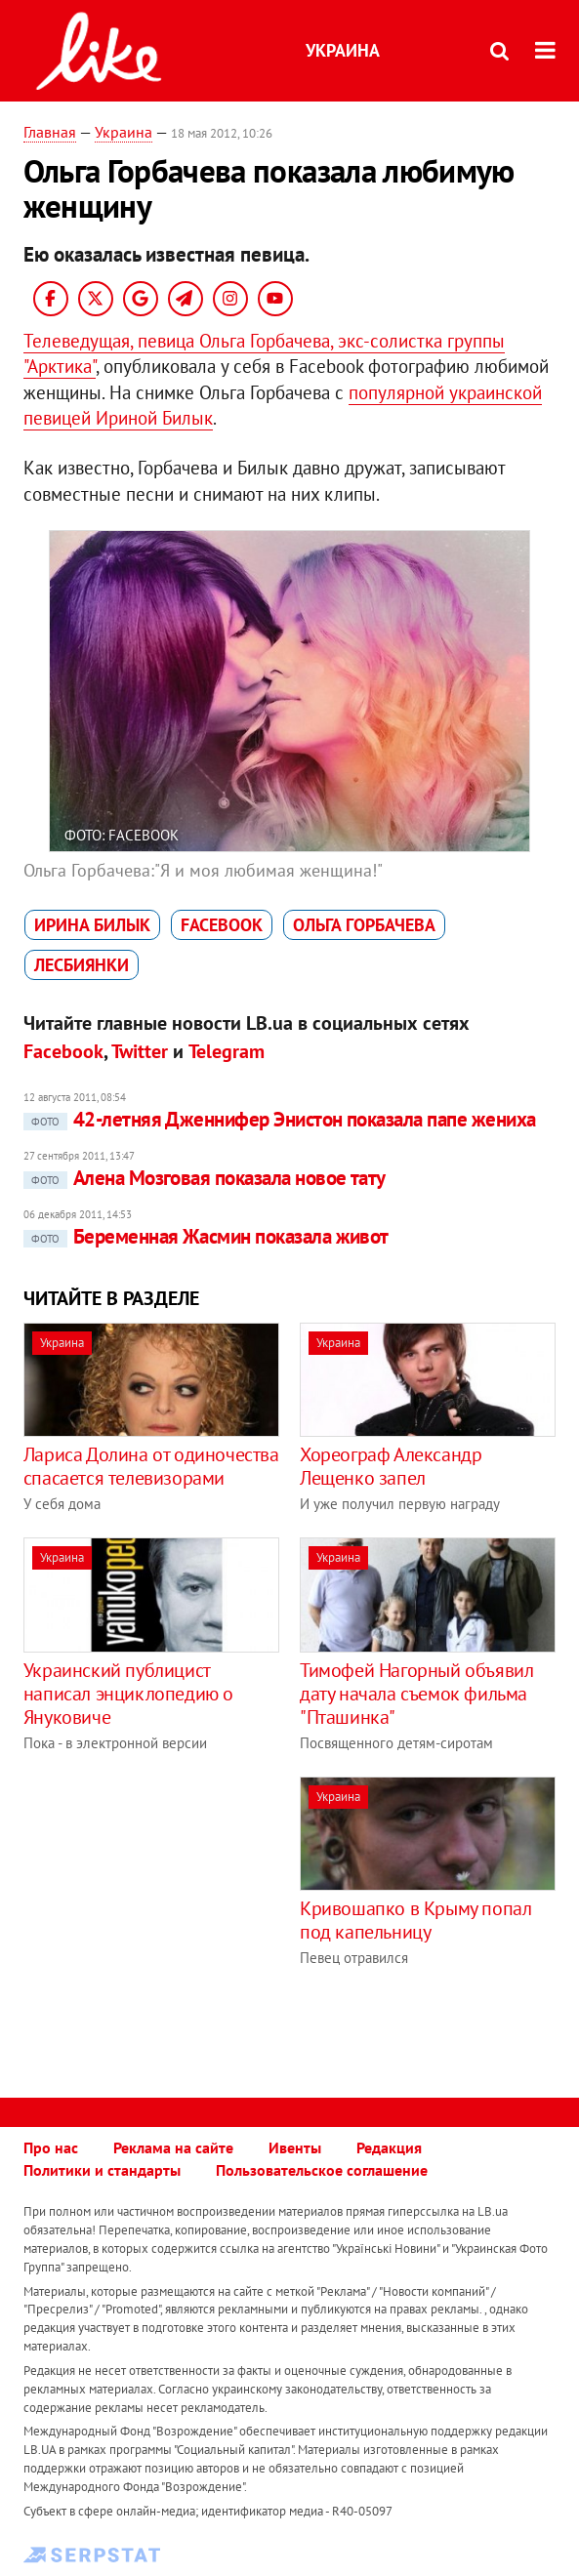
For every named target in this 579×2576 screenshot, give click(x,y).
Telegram (226, 1051)
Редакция (389, 2147)
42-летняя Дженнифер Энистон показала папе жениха (279, 1119)
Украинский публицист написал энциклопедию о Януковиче (128, 1693)
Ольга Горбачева (364, 925)
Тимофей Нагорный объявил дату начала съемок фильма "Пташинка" (416, 1693)
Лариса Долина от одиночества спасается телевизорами (151, 1466)
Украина (343, 50)
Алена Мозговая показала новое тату (204, 1178)
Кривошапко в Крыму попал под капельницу (415, 1920)
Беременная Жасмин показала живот (206, 1236)
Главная (49, 132)
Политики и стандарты (102, 2170)
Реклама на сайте (173, 2147)
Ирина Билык (92, 925)
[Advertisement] (187, 1913)
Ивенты (295, 2147)
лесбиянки (81, 965)
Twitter (139, 1051)
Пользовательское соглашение (322, 2170)
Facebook (222, 925)
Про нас (50, 2147)
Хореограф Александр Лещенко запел (390, 1466)
